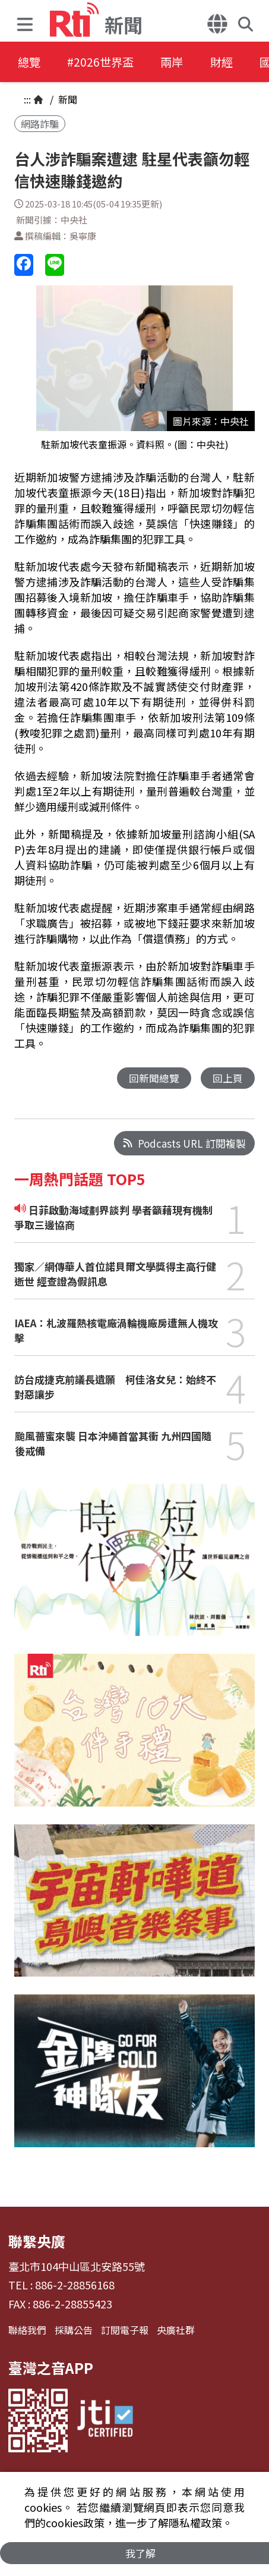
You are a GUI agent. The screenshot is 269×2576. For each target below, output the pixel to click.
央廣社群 (176, 2330)
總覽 (30, 62)
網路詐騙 (40, 124)
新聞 (66, 99)
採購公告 (74, 2330)
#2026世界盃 (105, 62)
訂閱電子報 (124, 2330)
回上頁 (228, 1078)
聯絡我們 (27, 2330)
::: (27, 99)
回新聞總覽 (154, 1078)
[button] (28, 21)
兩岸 (182, 62)
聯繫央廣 (36, 2241)
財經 (235, 62)
